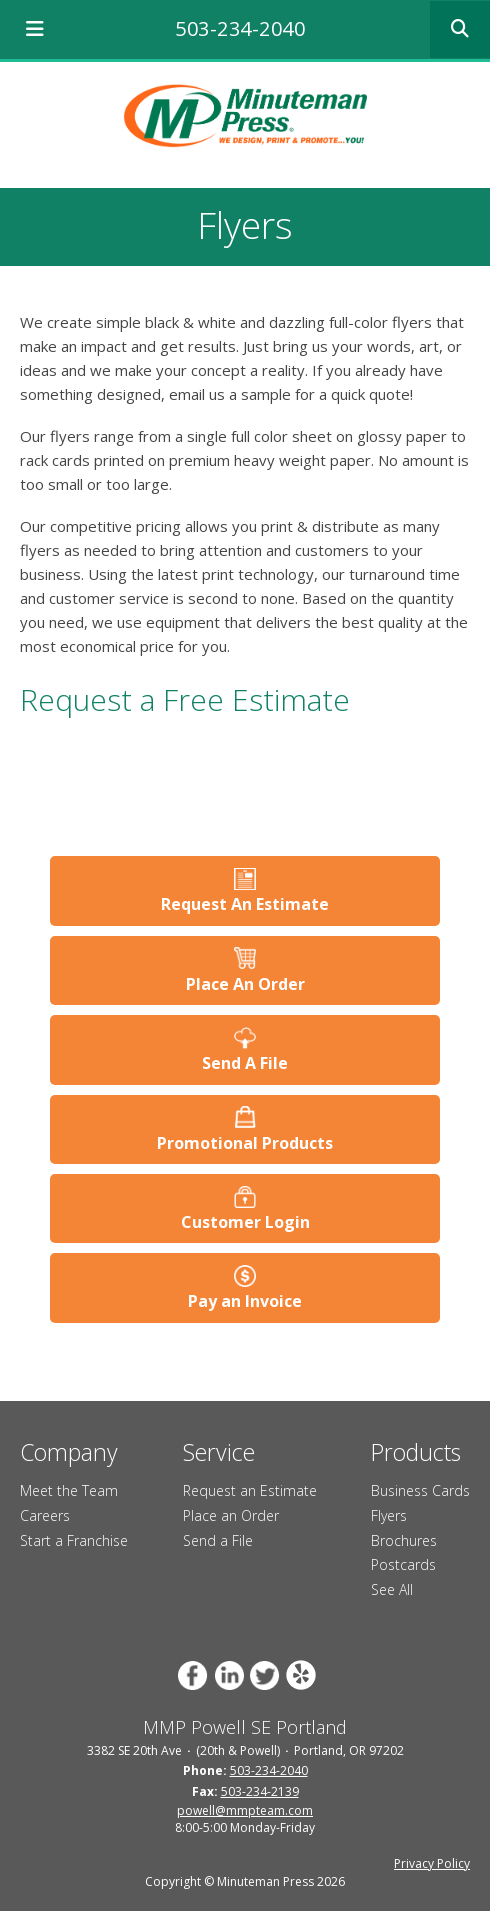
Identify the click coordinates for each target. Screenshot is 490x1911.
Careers (45, 1515)
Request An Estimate (245, 904)
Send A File (245, 1063)
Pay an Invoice (245, 1301)
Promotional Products (245, 1143)
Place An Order (245, 984)
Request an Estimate (250, 1490)
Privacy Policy (432, 1863)
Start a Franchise (74, 1540)
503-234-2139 (260, 1791)
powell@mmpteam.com (245, 1810)
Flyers (389, 1515)
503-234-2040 (240, 28)
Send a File (218, 1540)
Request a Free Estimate (185, 699)
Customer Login (245, 1222)
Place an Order (231, 1515)
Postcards (403, 1564)
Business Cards (420, 1490)
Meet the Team (69, 1490)
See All (392, 1589)
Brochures (404, 1540)
